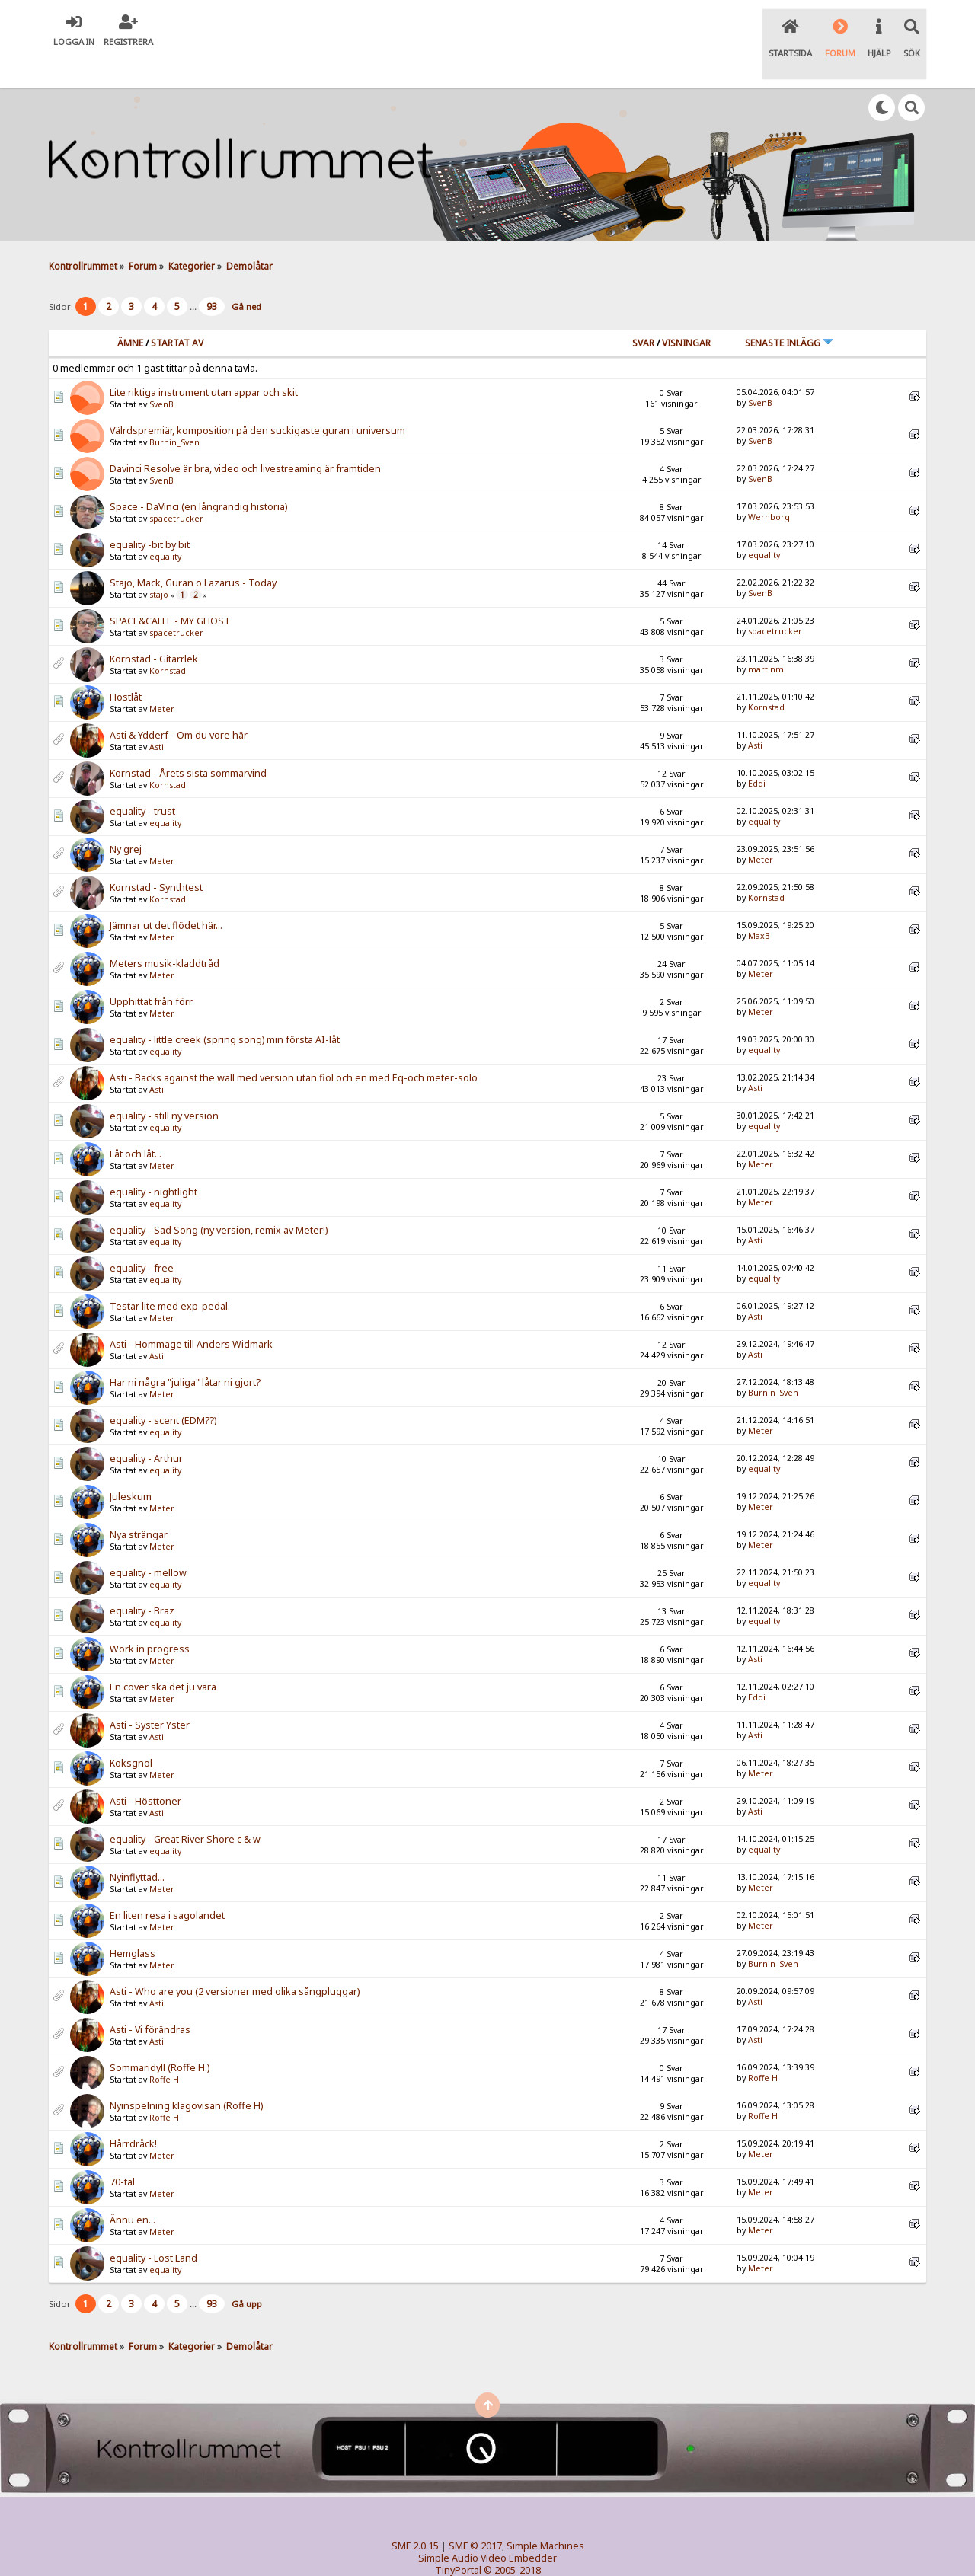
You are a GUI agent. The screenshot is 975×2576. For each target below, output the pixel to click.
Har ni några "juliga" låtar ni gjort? (185, 1351)
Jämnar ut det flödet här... (166, 894)
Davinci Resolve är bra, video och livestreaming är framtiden (245, 437)
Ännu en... (132, 2188)
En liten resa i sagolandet (167, 1884)
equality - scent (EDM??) (163, 1389)
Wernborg (769, 485)
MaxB (759, 904)
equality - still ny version (164, 1084)
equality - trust (142, 780)
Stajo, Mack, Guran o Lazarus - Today (193, 551)
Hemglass (132, 1922)
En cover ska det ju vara (163, 1655)
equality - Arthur (146, 1427)
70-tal (122, 2150)
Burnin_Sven (174, 411)
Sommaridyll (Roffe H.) (159, 2036)
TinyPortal (458, 2538)
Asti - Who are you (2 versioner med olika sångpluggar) (235, 1960)
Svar (643, 311)
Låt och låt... (135, 1122)
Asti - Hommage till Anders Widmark (191, 1313)
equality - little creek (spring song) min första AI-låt (225, 1008)
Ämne (130, 311)
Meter (161, 677)
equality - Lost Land (153, 2226)
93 (211, 275)
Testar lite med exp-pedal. (170, 1275)
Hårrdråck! (133, 2112)
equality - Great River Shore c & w (185, 1808)
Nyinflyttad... (137, 1846)
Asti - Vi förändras (150, 1998)
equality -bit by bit (150, 513)
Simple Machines (545, 2513)
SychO (533, 2550)
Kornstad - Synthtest (156, 856)
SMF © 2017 (475, 2513)
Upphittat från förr (151, 970)
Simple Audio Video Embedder (487, 2526)
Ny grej (126, 818)
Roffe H (164, 2048)
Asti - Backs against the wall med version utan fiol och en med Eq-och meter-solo (294, 1046)
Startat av (177, 311)
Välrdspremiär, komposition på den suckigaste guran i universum (257, 399)
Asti (156, 715)
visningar (686, 311)
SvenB (161, 373)
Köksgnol (131, 1731)
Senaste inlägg (789, 311)
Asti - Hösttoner (145, 1770)
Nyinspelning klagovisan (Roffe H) (186, 2074)
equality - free (142, 1237)
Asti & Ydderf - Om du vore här (179, 703)
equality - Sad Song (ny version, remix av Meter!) (219, 1198)
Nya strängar (139, 1503)
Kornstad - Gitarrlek (154, 627)
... (194, 275)
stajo (158, 563)
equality (165, 525)
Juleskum (131, 1465)
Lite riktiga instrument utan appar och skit (204, 361)
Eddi (757, 751)
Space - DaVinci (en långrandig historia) (198, 475)
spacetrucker (176, 487)
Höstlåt (126, 665)
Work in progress (150, 1617)
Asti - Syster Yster (150, 1693)
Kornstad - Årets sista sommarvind (188, 742)
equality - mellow (148, 1541)
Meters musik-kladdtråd (164, 932)
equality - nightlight (153, 1160)
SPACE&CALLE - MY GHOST (170, 589)
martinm (766, 637)
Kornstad (167, 639)
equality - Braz (142, 1579)
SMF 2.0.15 (415, 2513)
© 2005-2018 (512, 2538)
